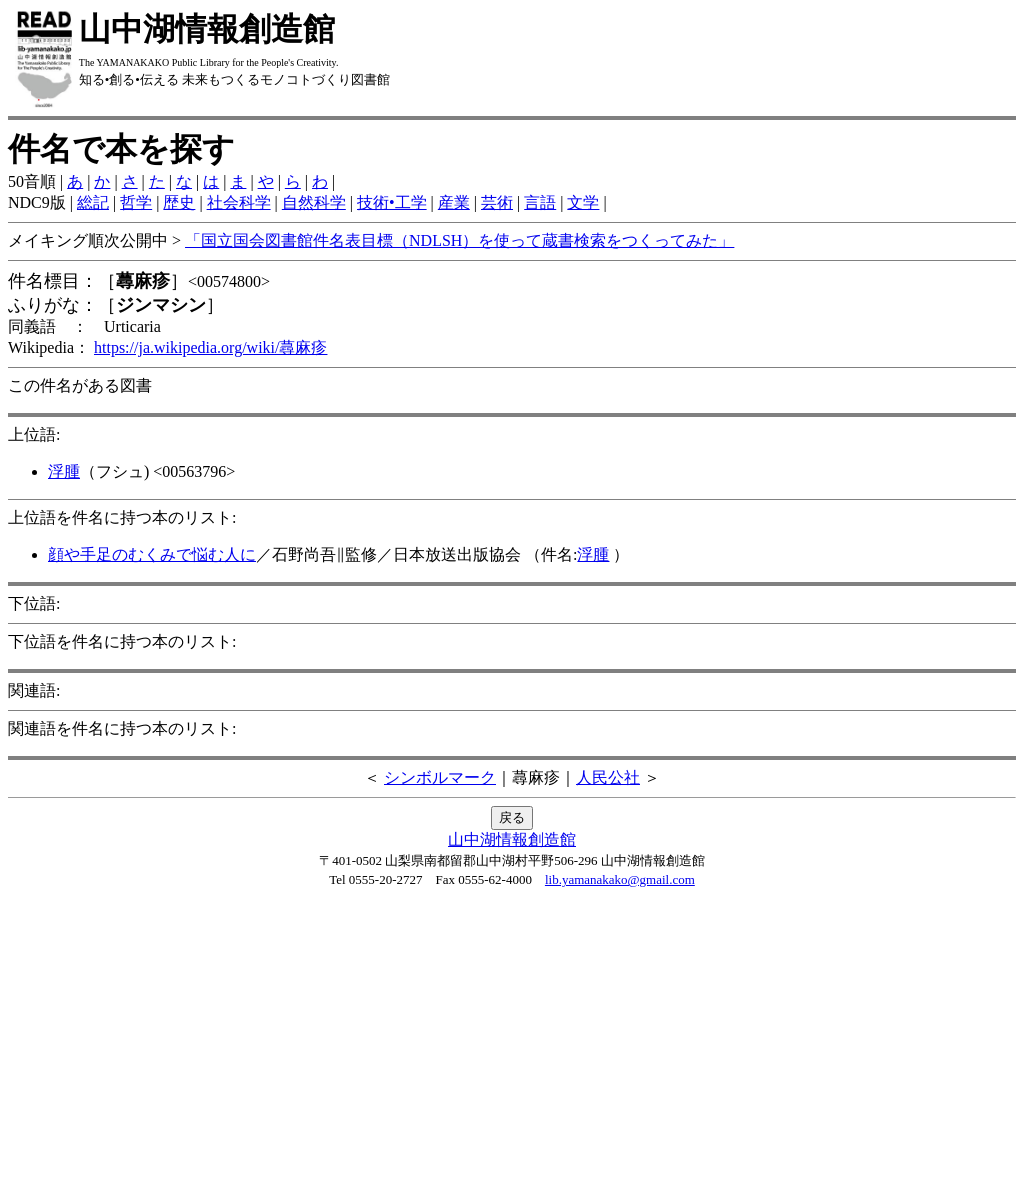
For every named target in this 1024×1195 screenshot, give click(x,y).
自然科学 (314, 202)
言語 (540, 202)
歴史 (179, 202)
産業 (454, 202)
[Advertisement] (512, 1047)
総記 (93, 202)
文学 (583, 202)
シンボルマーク (440, 777)
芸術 (497, 202)
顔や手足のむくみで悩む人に (152, 554)
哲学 (136, 202)
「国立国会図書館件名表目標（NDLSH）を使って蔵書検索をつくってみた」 (459, 240)
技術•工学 (392, 202)
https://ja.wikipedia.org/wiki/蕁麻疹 (210, 347)
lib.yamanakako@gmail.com (620, 879)
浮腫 (64, 471)
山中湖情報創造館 (512, 839)
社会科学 (239, 202)
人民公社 (608, 777)
